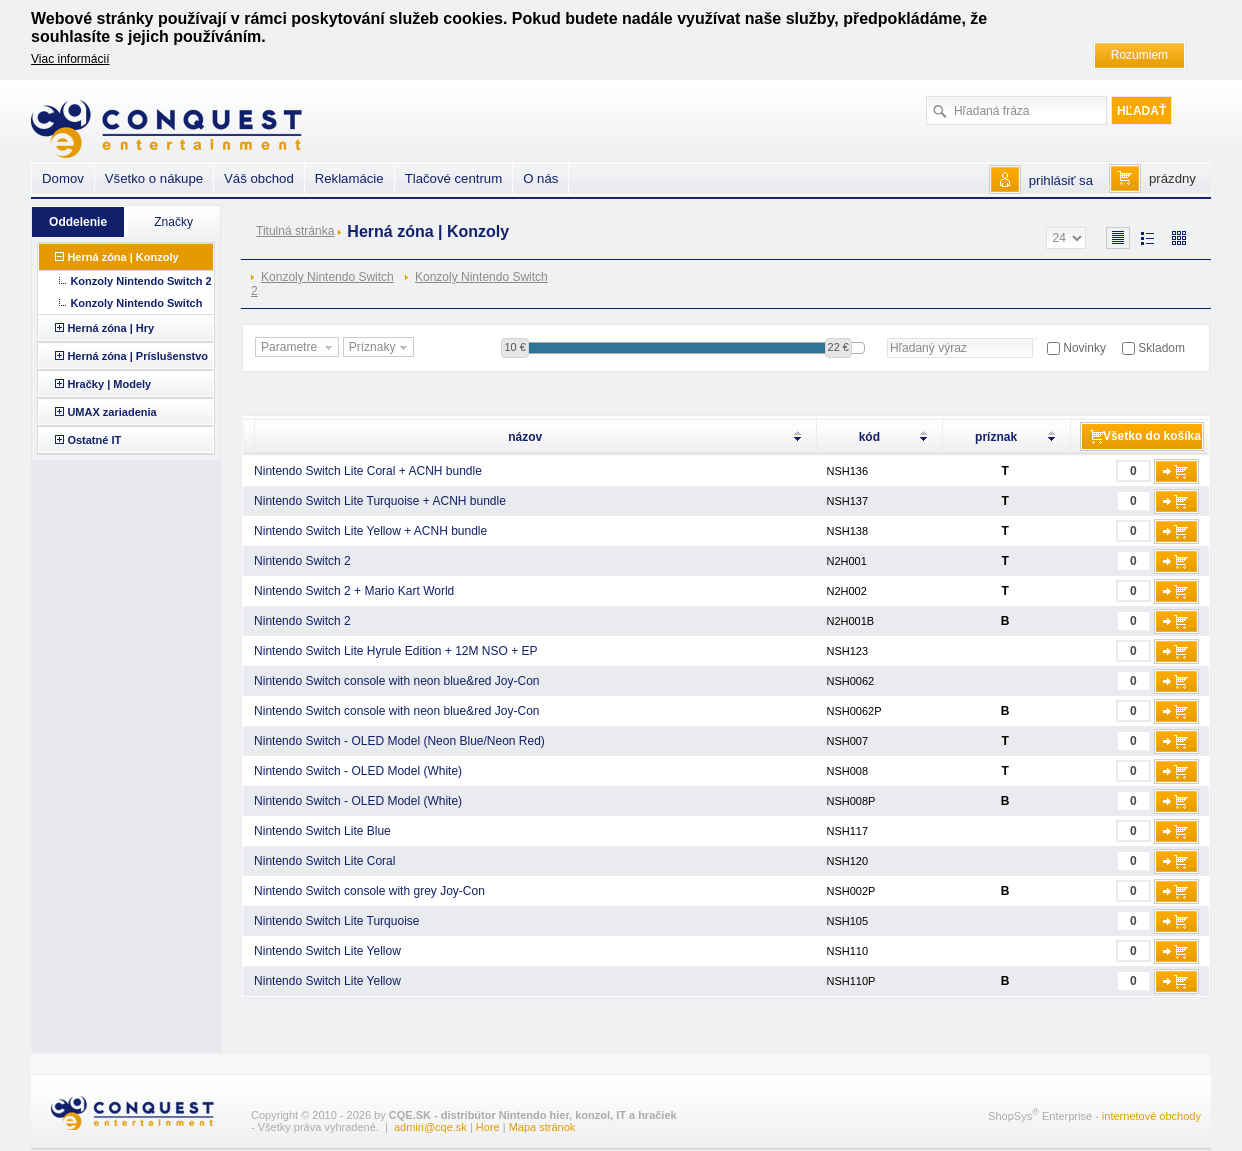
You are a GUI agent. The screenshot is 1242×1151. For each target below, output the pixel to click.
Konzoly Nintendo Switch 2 (322, 284)
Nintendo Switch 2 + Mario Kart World (354, 591)
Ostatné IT (94, 440)
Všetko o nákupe (154, 178)
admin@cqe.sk (430, 1127)
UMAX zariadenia (111, 412)
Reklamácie (349, 178)
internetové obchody (1151, 1116)
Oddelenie (78, 222)
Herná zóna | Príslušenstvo (137, 356)
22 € (838, 347)
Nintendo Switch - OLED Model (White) (358, 771)
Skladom (1161, 348)
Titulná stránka (295, 231)
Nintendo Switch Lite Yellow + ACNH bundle (370, 531)
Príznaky (381, 348)
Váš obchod (259, 178)
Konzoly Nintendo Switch (481, 277)
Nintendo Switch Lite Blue (322, 831)
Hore (488, 1127)
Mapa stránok (542, 1127)
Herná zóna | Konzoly (122, 257)
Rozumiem (1139, 55)
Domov (63, 178)
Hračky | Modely (109, 384)
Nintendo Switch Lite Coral (324, 861)
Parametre (299, 348)
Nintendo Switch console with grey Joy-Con (369, 891)
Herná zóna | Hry (110, 328)
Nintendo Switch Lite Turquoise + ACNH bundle (380, 501)
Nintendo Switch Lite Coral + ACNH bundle (368, 471)
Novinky (1084, 348)
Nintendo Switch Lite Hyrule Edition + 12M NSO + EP (395, 651)
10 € (514, 347)
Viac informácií (70, 59)
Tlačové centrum (453, 178)
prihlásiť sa (1061, 180)
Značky (173, 222)
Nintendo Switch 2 (302, 561)
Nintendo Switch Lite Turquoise (336, 921)
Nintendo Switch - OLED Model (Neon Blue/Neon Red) (399, 741)
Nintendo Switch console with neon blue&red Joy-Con (397, 681)
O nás (540, 178)
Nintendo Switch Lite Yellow (327, 951)
